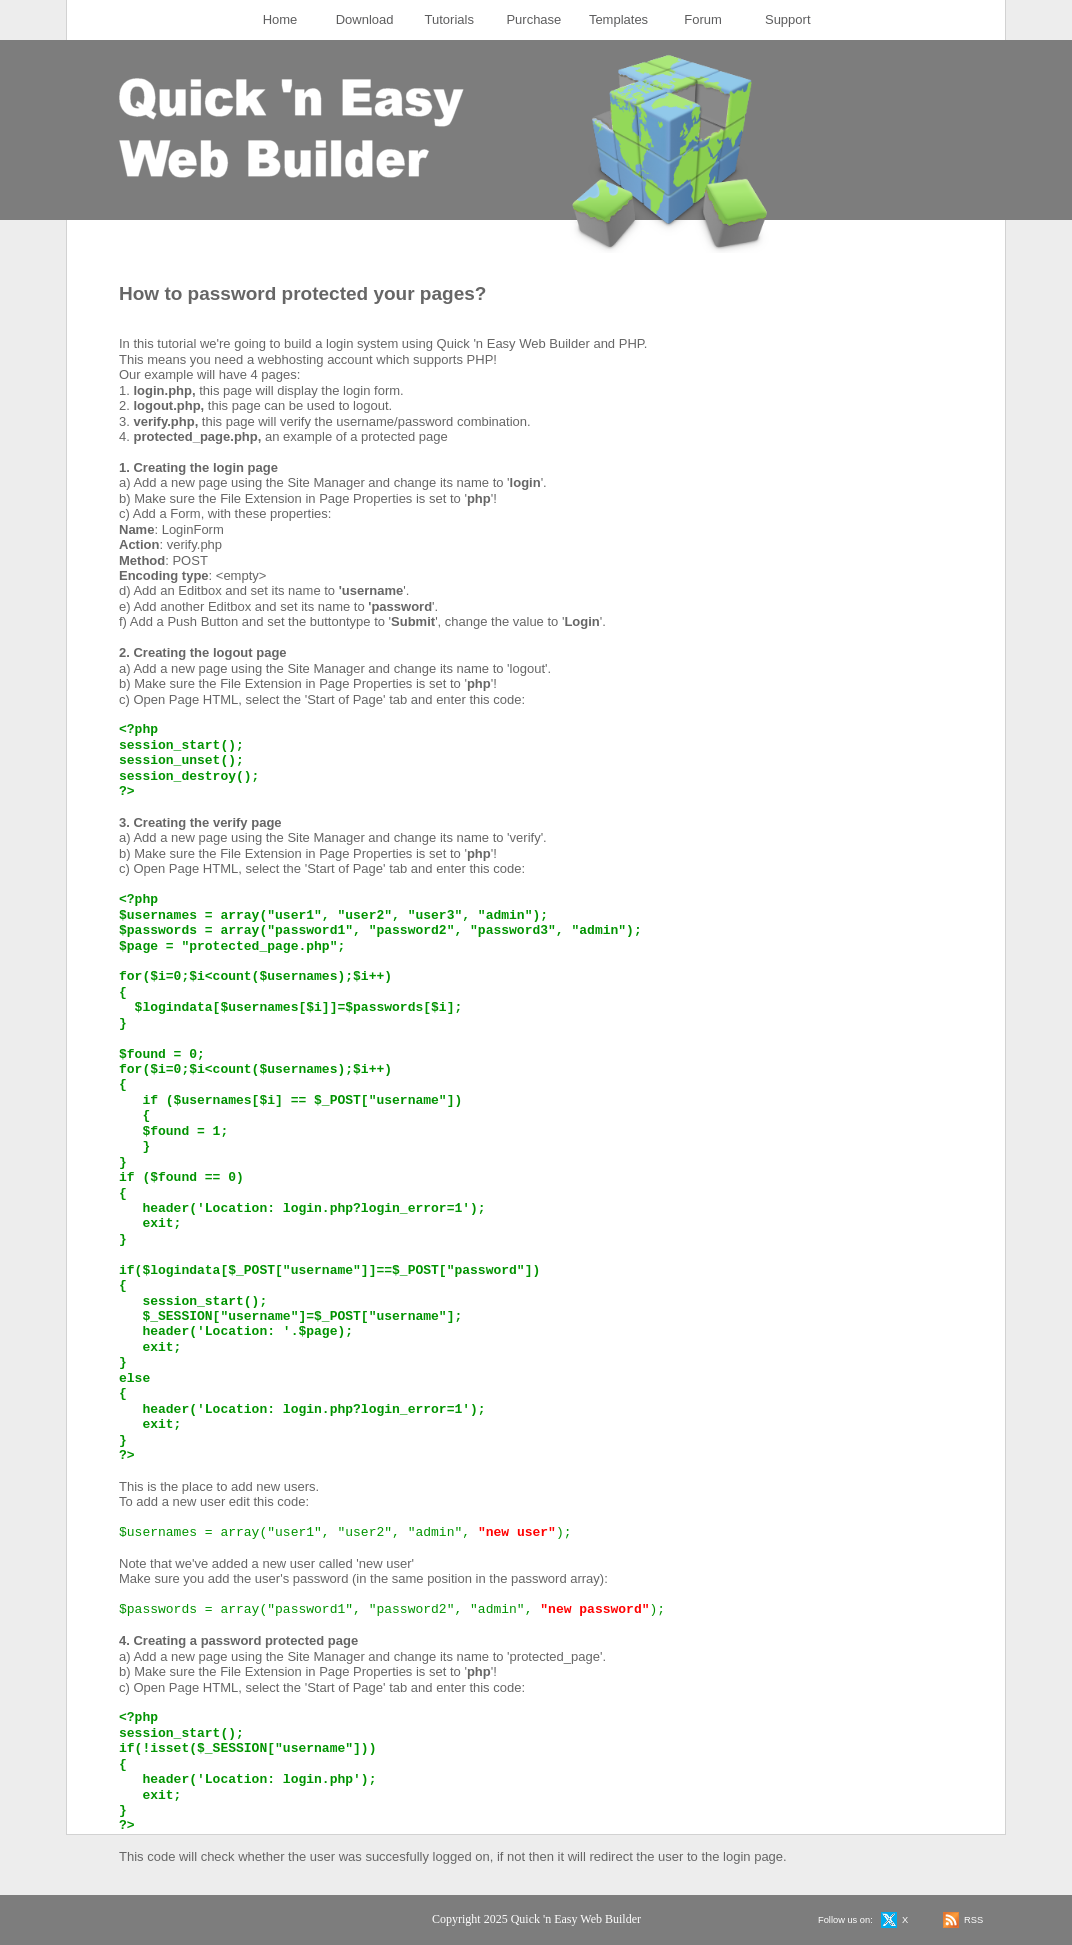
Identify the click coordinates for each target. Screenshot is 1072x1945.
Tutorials (449, 19)
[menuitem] (280, 20)
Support (788, 19)
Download (365, 19)
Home (280, 19)
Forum (703, 19)
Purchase (533, 19)
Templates (618, 19)
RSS (973, 1920)
